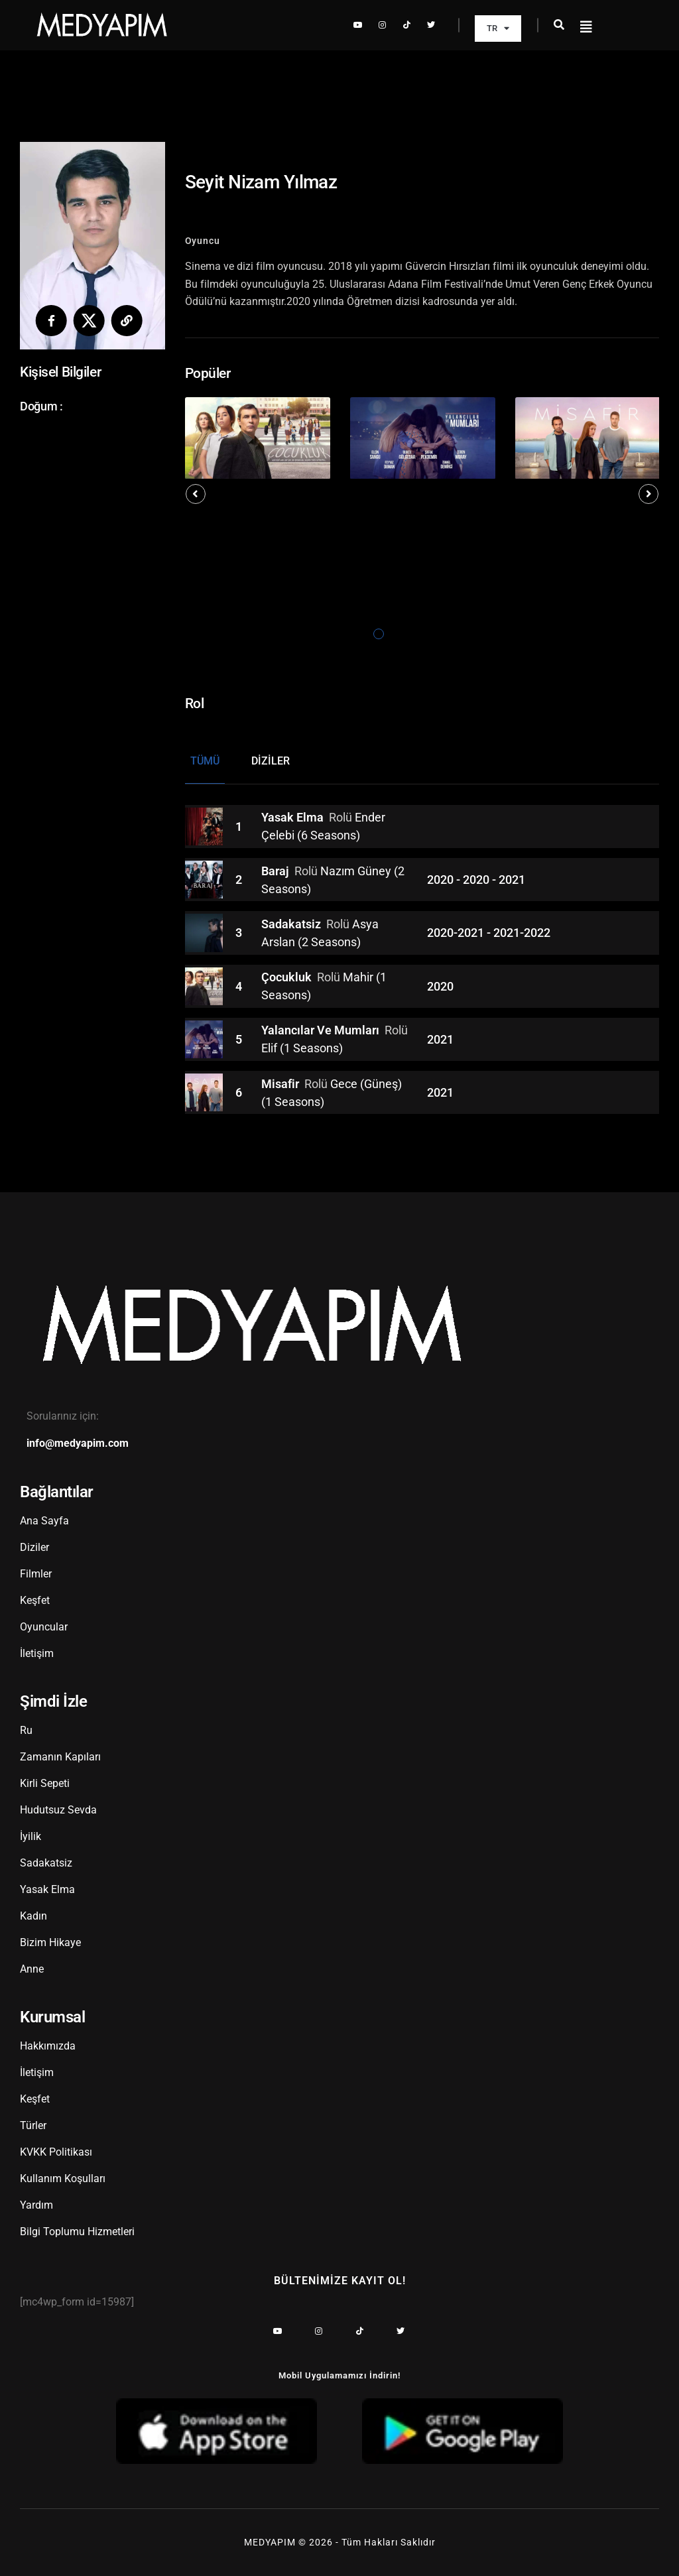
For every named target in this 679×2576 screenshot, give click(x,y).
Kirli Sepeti (45, 1783)
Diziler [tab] (270, 761)
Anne (32, 1969)
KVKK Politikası (56, 2152)
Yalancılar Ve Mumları (321, 1031)
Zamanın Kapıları (60, 1756)
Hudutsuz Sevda (58, 1810)
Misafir (281, 1084)
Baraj (276, 871)
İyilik (30, 1836)
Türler (33, 2125)
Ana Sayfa (44, 1520)
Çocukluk (287, 978)
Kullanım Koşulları (62, 2178)
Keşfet (35, 1600)
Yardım (36, 2205)
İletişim (37, 1653)
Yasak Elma (293, 818)
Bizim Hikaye (50, 1942)
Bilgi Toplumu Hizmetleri (77, 2231)
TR (498, 28)
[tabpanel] (257, 438)
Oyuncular (44, 1627)
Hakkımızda (48, 2046)
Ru (26, 1730)
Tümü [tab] (204, 761)
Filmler (36, 1573)
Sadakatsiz (292, 925)
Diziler (34, 1547)
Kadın (33, 1916)
